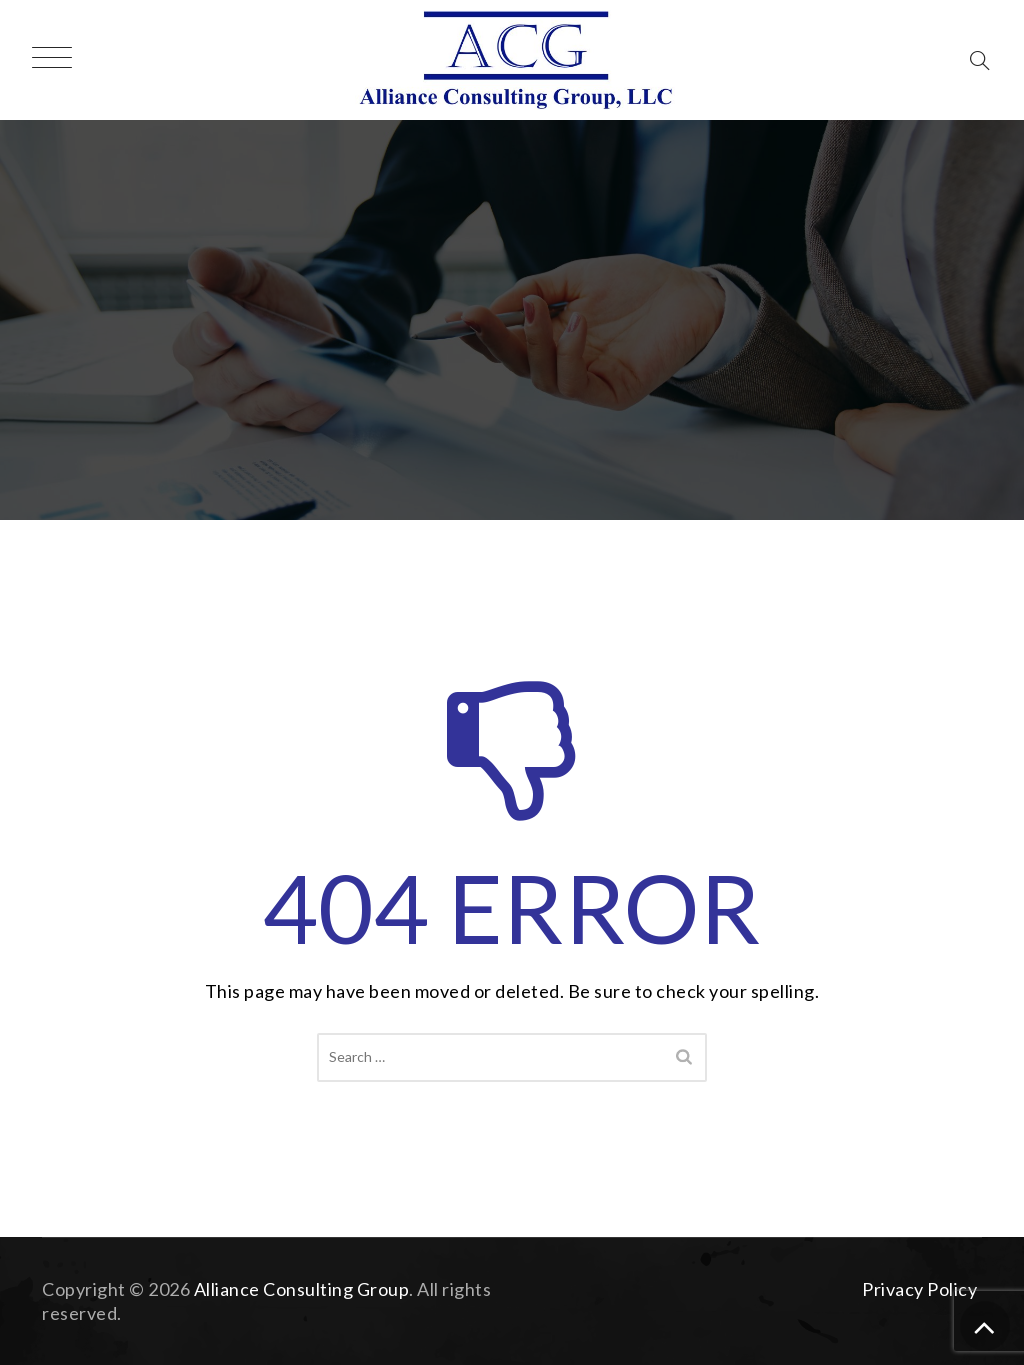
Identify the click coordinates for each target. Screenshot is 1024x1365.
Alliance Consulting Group (302, 1289)
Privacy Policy (919, 1289)
